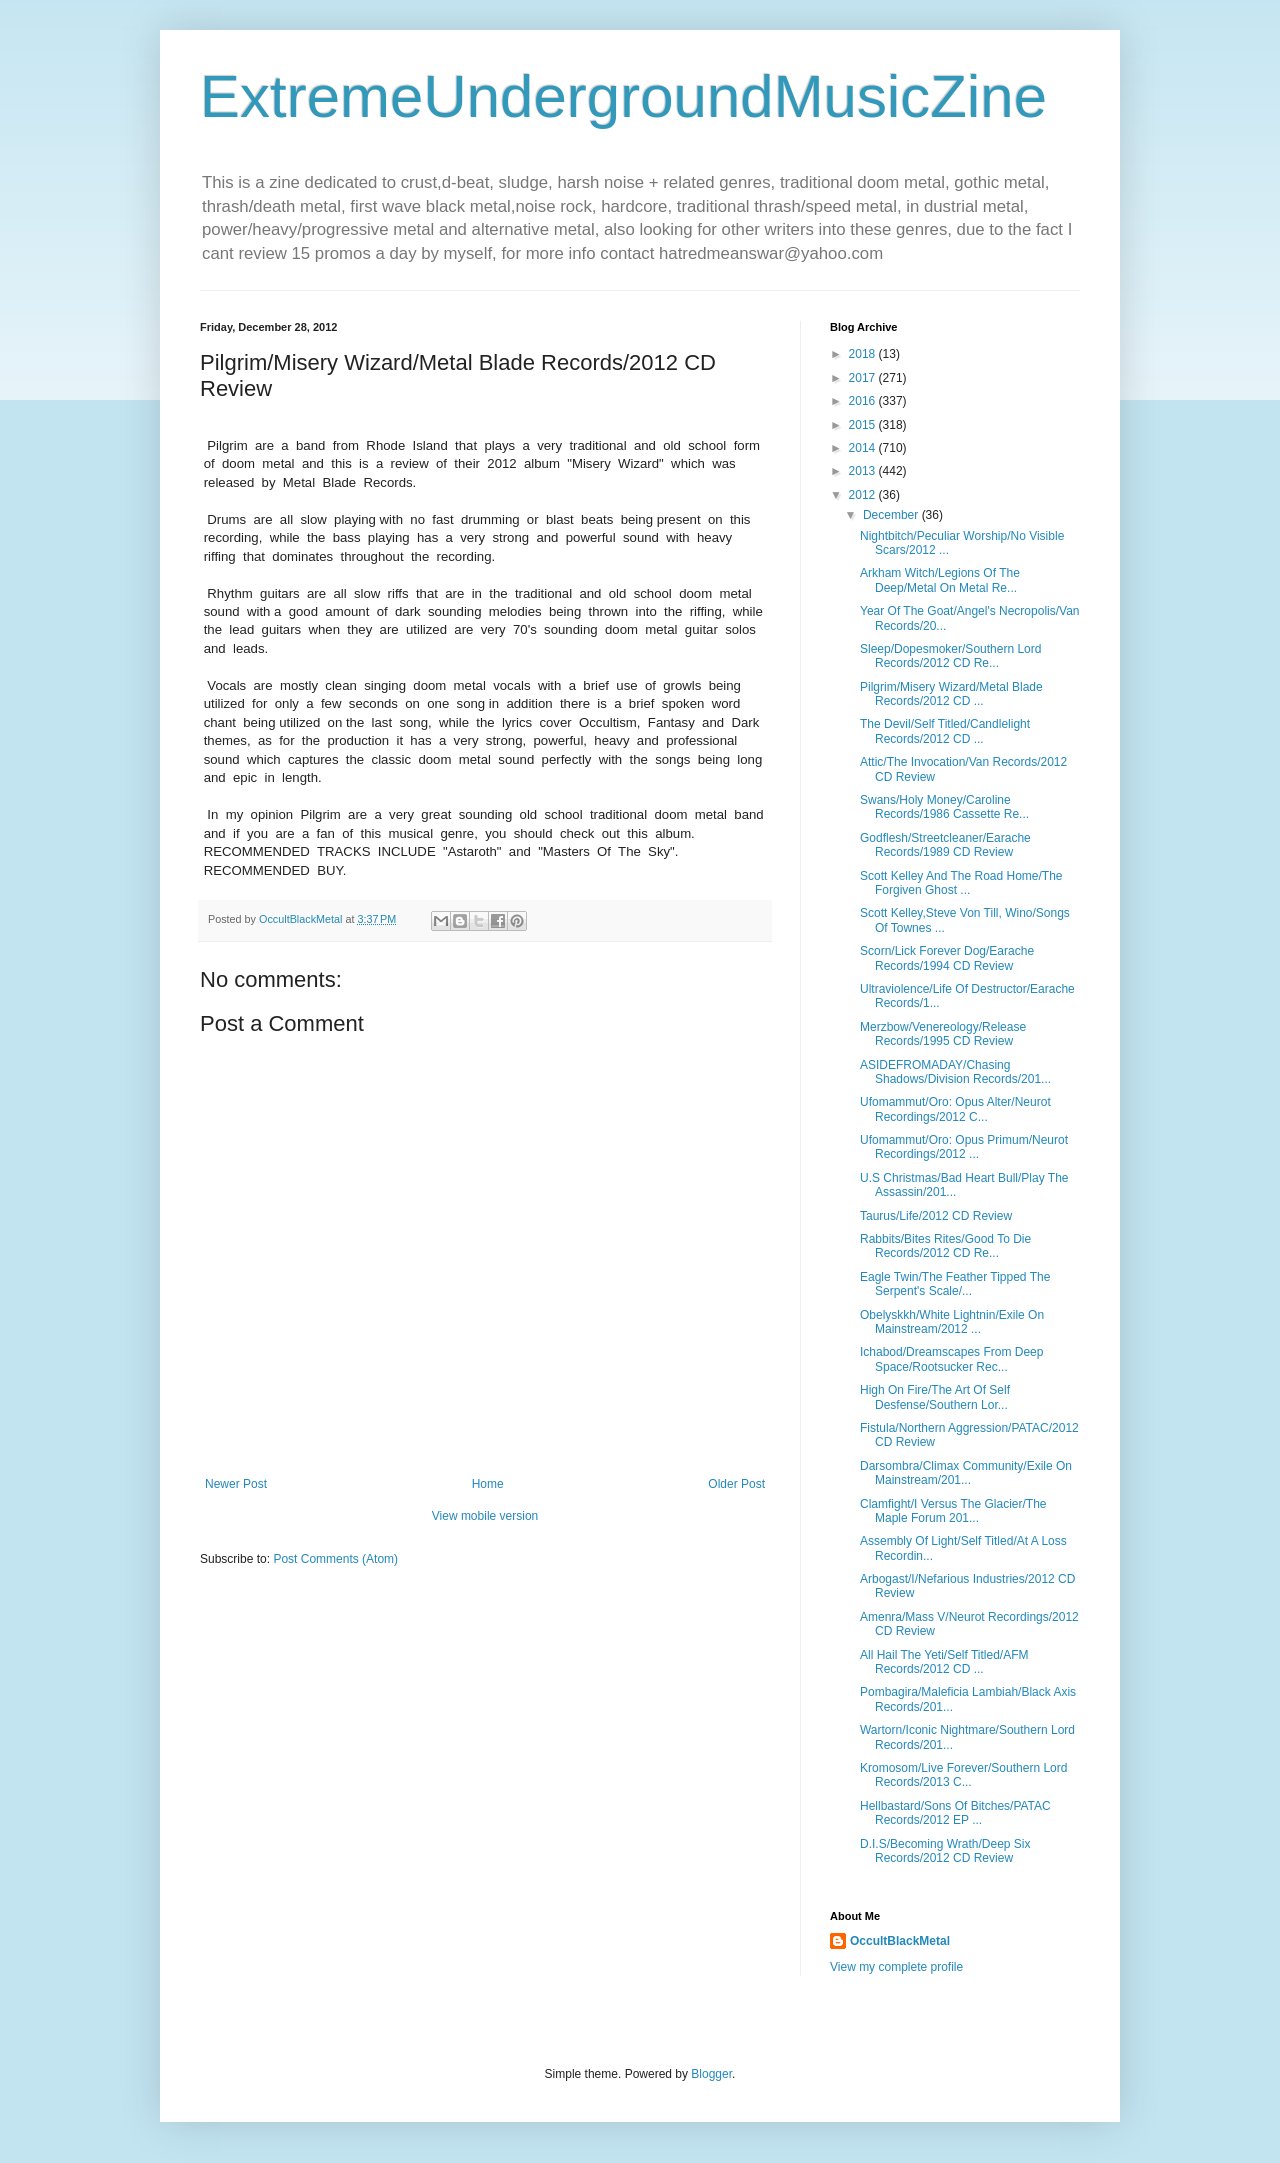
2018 (864, 354)
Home (488, 1484)
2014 (864, 448)
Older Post (736, 1484)
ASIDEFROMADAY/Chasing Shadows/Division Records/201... (955, 1072)
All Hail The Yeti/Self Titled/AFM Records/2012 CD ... (944, 1662)
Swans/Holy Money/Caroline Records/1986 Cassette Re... (944, 807)
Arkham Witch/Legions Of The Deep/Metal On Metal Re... (940, 580)
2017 (864, 378)
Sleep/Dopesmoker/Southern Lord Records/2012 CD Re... (950, 656)
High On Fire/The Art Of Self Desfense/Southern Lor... (935, 1397)
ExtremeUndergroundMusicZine (623, 96)
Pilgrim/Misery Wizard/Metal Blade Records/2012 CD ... (951, 694)
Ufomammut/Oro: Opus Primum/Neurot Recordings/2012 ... (964, 1147)
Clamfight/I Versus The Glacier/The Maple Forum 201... (953, 1511)
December (892, 515)
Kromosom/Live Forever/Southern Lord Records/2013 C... (963, 1775)
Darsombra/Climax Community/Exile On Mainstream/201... (966, 1473)
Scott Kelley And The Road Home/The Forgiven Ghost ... (961, 883)
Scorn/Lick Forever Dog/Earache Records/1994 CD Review (947, 958)
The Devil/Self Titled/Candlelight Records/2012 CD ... (945, 731)
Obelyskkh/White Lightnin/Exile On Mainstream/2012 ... (952, 1322)
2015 (864, 425)
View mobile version (485, 1516)
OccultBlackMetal (900, 1941)
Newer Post (236, 1484)
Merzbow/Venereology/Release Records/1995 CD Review (943, 1034)
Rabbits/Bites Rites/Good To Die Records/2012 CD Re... (945, 1246)
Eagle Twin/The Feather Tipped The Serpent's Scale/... (955, 1284)
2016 (864, 401)
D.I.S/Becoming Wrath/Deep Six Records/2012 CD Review (945, 1851)
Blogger (711, 2074)
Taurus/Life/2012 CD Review (936, 1216)
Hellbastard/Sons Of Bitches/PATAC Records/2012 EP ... (955, 1813)
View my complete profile (896, 1967)
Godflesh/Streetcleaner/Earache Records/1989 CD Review (945, 845)
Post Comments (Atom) (335, 1559)
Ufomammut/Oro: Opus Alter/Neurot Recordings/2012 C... (955, 1109)
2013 (864, 471)
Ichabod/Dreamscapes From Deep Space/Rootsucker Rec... (951, 1359)
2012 (864, 495)
